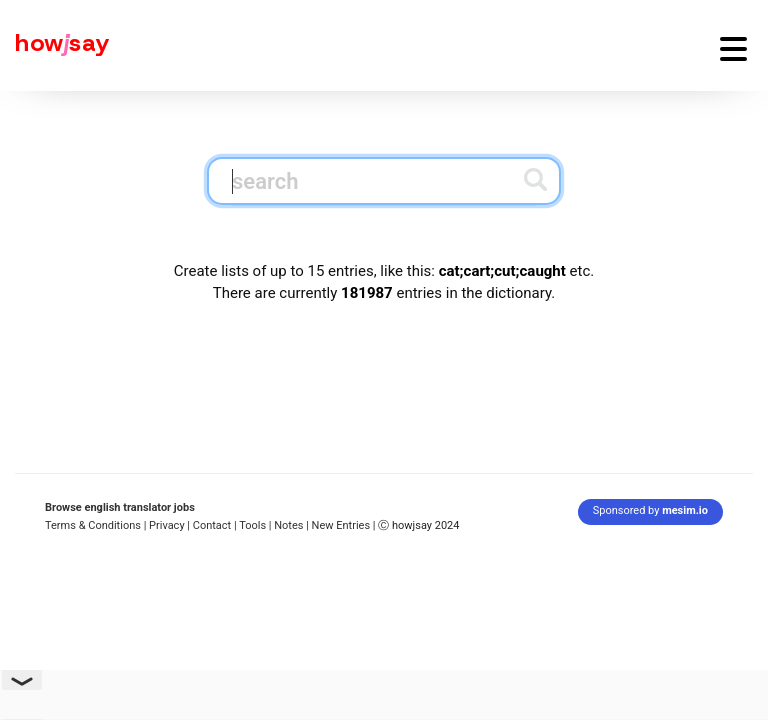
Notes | (292, 525)
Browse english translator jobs (120, 507)
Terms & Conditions (93, 525)
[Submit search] (535, 179)
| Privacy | (167, 525)
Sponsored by (650, 510)
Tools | (255, 525)
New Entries (341, 525)
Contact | (215, 525)
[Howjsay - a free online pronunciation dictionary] (55, 45)
